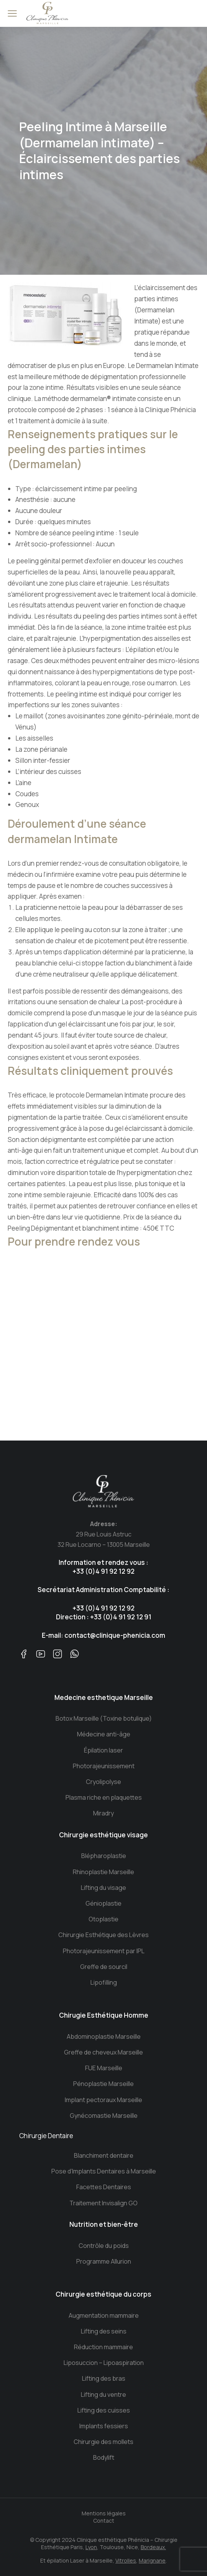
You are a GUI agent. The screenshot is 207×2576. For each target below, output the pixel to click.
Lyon (91, 2547)
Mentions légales (104, 2513)
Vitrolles (125, 2560)
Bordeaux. (153, 2547)
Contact (103, 2520)
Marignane (152, 2560)
